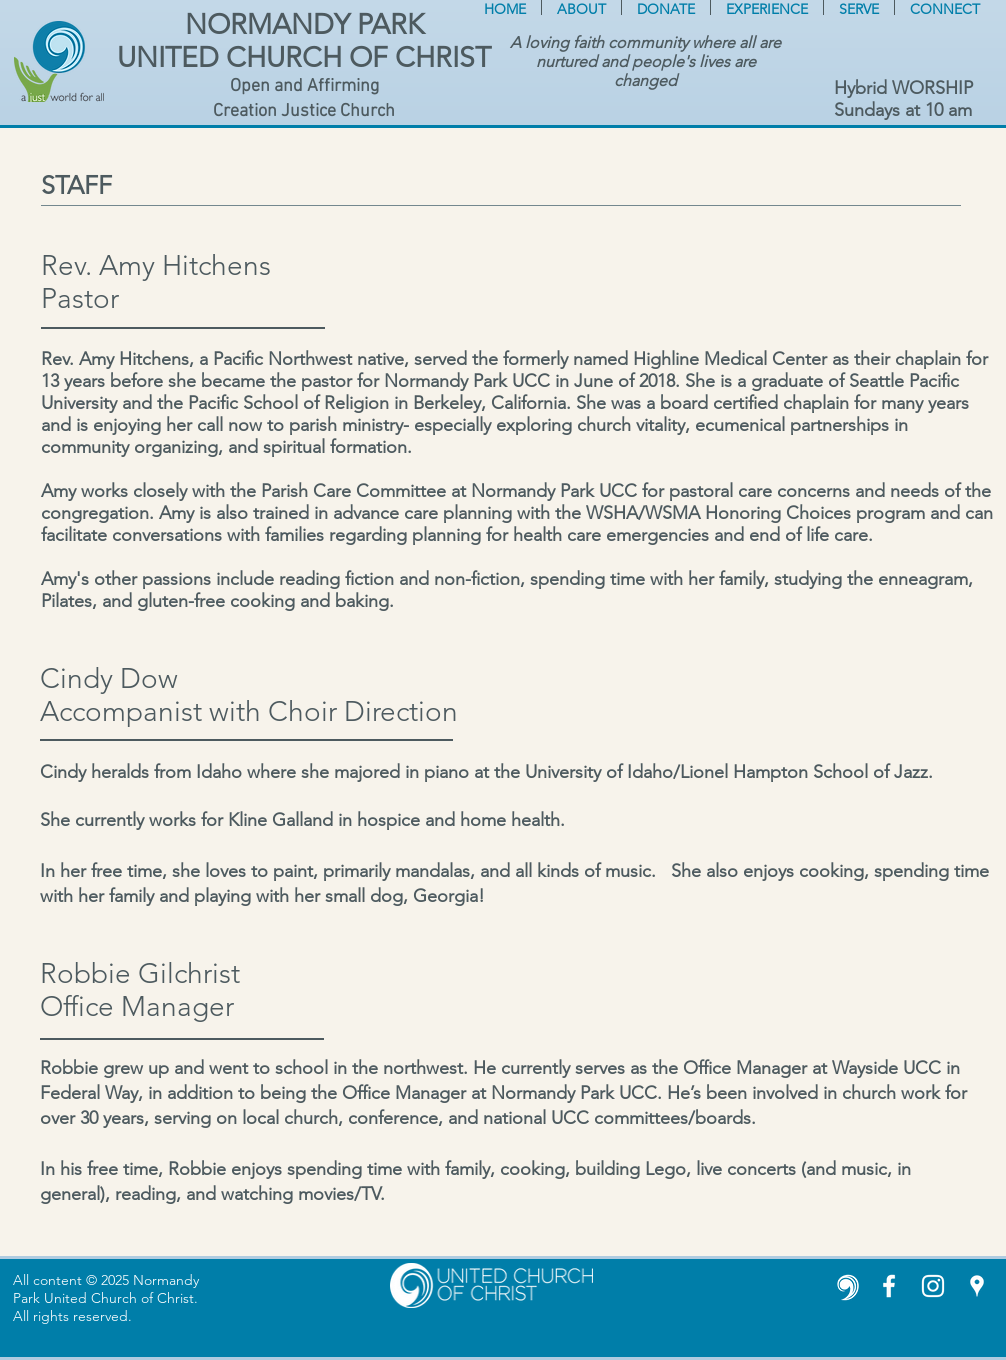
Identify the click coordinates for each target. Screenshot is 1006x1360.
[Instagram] (933, 1286)
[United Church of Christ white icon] (845, 1286)
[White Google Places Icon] (977, 1286)
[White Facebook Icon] (889, 1286)
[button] (581, 7)
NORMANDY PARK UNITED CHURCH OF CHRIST (304, 41)
